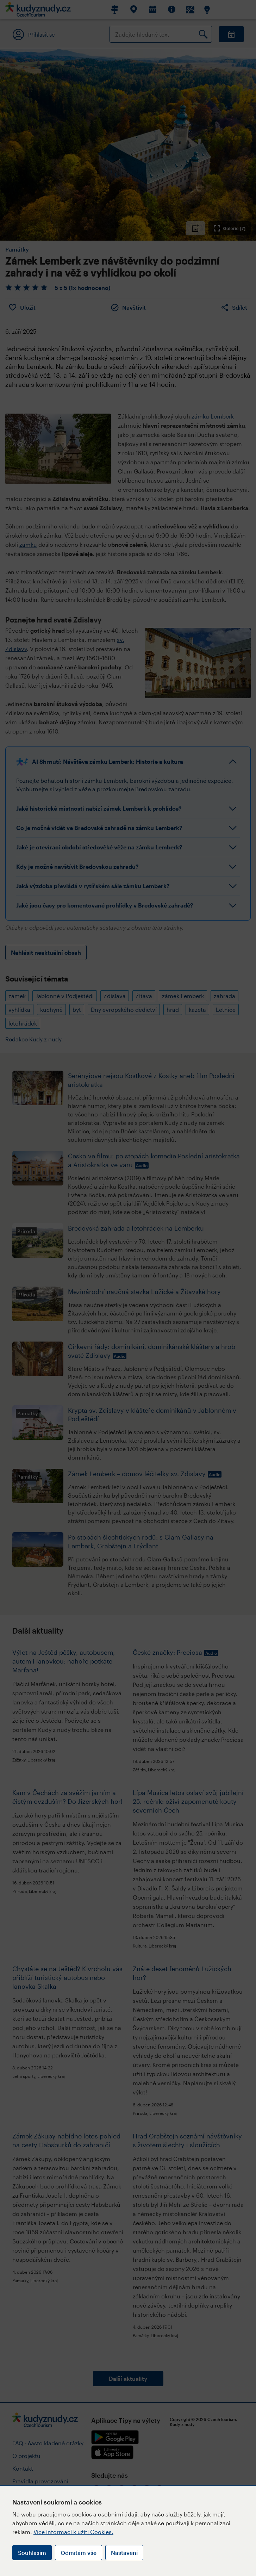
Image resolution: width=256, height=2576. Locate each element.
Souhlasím (32, 2552)
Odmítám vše (78, 2552)
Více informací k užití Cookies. (73, 2531)
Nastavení (124, 2552)
